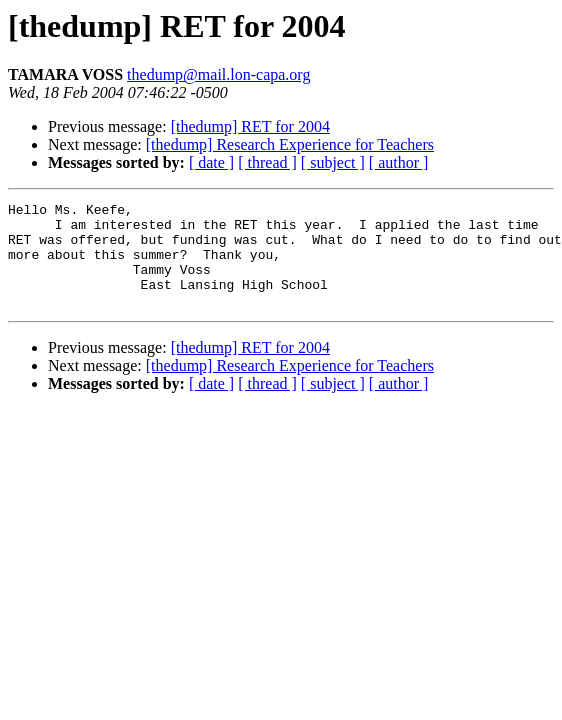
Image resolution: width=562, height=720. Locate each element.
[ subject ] (333, 162)
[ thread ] (267, 162)
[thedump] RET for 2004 (250, 126)
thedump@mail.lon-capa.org (218, 74)
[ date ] (211, 162)
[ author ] (399, 162)
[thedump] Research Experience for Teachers (290, 144)
